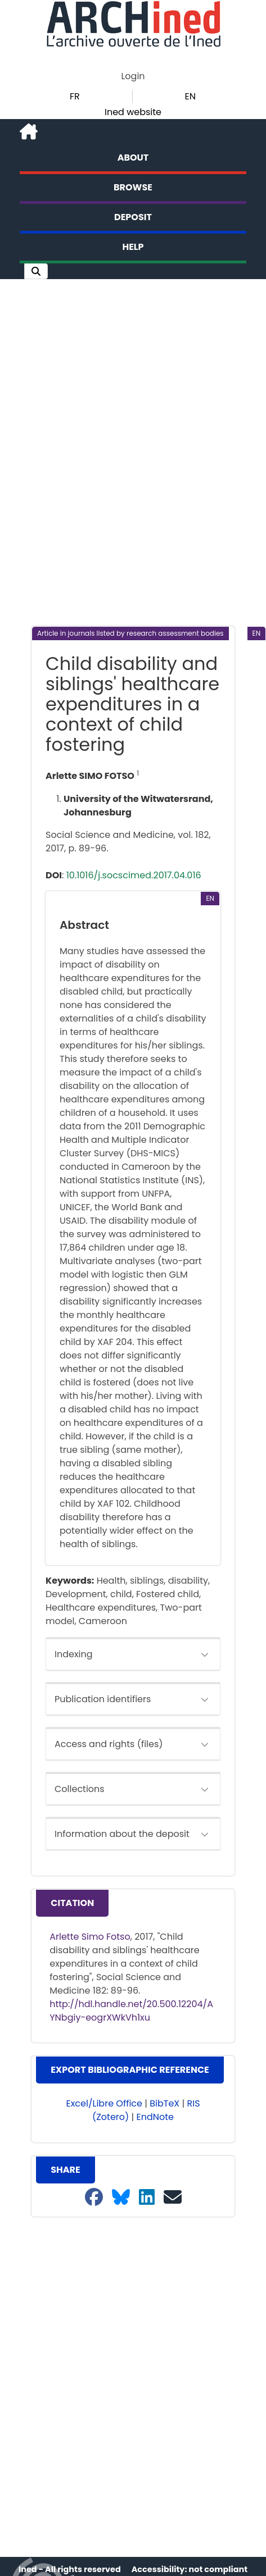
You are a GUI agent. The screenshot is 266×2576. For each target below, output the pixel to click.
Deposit (133, 217)
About (133, 157)
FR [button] (75, 96)
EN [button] (190, 96)
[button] (36, 271)
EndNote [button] (155, 2116)
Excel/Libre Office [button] (104, 2103)
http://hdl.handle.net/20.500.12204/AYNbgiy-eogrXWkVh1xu (131, 2011)
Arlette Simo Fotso (89, 1936)
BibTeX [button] (164, 2103)
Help (133, 246)
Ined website (133, 112)
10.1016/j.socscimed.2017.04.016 (133, 875)
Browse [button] (133, 187)
